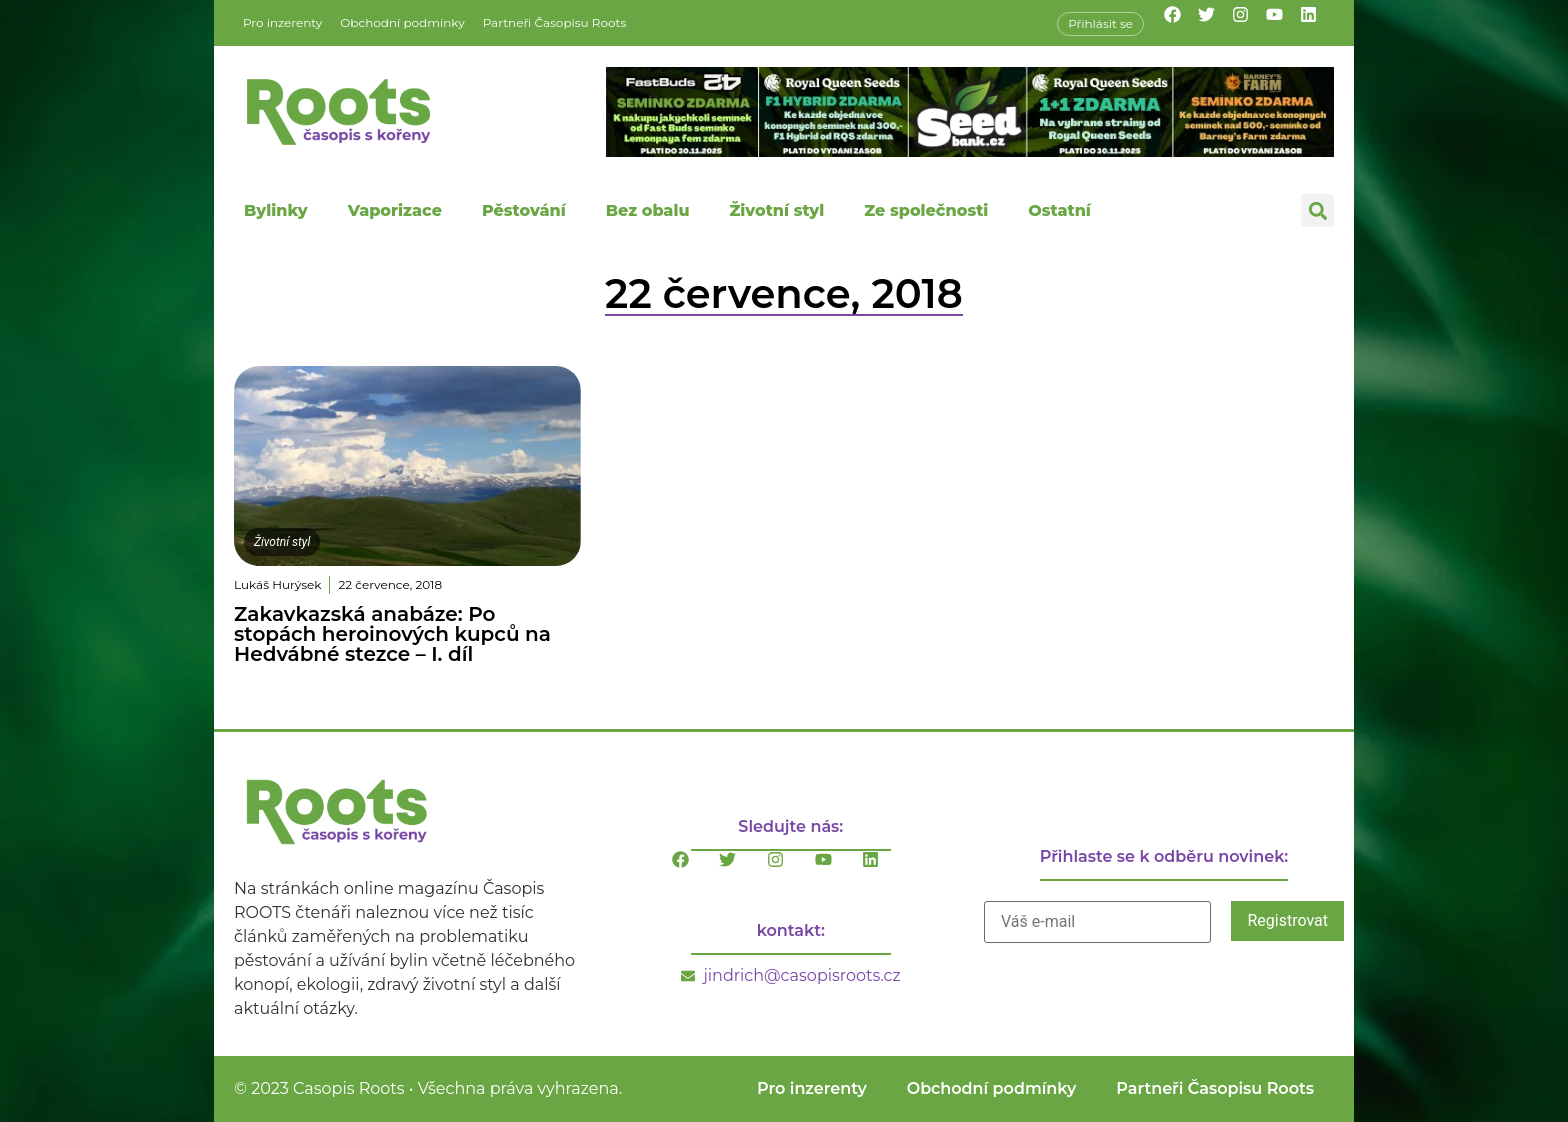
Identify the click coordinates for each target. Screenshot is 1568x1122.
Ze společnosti (926, 210)
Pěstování (524, 210)
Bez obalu (648, 210)
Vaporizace (395, 210)
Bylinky (276, 210)
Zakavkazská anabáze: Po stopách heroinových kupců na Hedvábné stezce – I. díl (392, 634)
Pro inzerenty (282, 22)
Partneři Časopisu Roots (555, 22)
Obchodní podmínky (402, 22)
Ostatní (1059, 210)
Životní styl (776, 210)
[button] (1317, 210)
